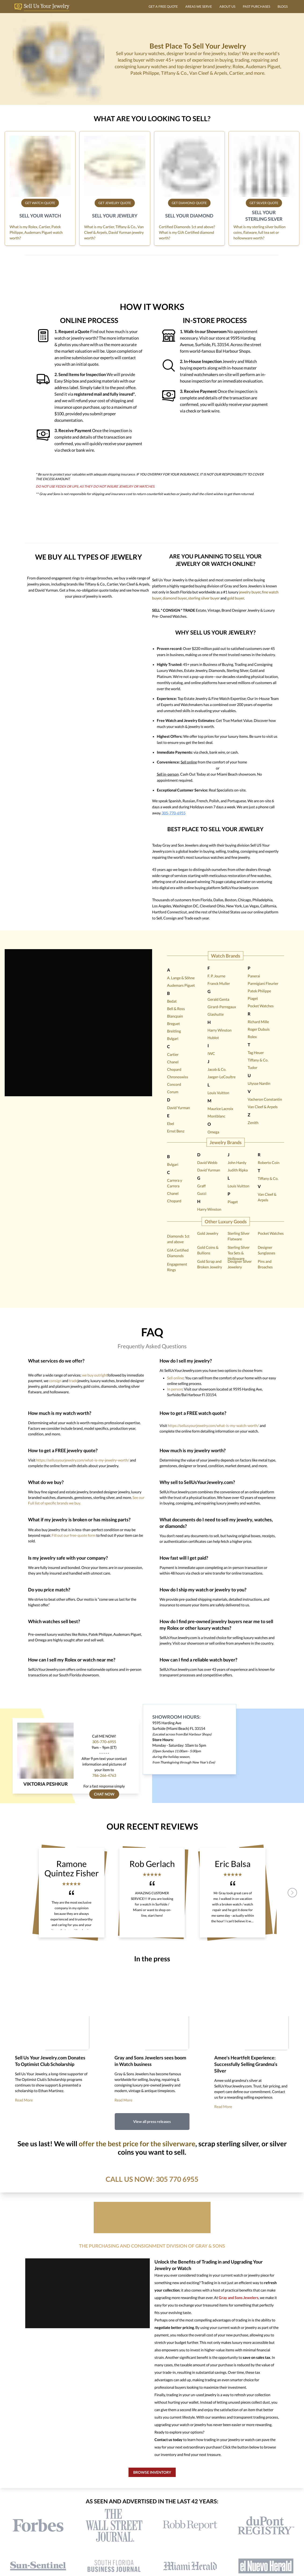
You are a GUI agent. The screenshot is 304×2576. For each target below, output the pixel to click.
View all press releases (152, 2121)
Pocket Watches (261, 1006)
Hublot (213, 1037)
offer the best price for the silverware (137, 2143)
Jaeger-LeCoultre (221, 1077)
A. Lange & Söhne (181, 978)
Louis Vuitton (218, 1092)
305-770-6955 (174, 813)
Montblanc (216, 1116)
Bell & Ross (176, 1008)
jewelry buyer (250, 592)
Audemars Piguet (181, 985)
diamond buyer (175, 598)
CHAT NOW (104, 1793)
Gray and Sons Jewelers (238, 2297)
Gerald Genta (218, 999)
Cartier (173, 1054)
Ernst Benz (175, 1131)
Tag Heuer (256, 1052)
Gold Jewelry (207, 1233)
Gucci (201, 1193)
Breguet (173, 1023)
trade (73, 1380)
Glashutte (215, 1014)
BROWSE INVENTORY (152, 2472)
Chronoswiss (177, 1077)
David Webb (207, 1162)
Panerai (254, 976)
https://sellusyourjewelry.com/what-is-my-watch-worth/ (213, 1425)
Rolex (252, 1036)
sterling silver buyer (204, 598)
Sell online (175, 1378)
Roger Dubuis (259, 1029)
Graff (201, 1186)
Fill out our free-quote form (74, 1535)
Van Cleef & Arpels (263, 1106)
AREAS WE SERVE (198, 6)
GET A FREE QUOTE (163, 6)
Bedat (172, 1001)
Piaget (253, 998)
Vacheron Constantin (265, 1099)
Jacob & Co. (216, 1069)
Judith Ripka (238, 1170)
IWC (211, 1053)
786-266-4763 (104, 1775)
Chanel (173, 1062)
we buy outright (94, 1375)
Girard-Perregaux (221, 1006)
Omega (213, 1132)
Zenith (253, 1122)
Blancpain (175, 1016)
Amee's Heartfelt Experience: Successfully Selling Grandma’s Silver (245, 2064)
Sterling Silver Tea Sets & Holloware (239, 1253)
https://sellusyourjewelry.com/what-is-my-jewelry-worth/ (82, 1460)
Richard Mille (258, 1021)
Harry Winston (219, 1030)
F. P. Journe (216, 976)
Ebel (170, 1123)
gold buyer (235, 598)
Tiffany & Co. (258, 1060)
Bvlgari (172, 1038)
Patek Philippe (259, 991)
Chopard (174, 1069)
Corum (172, 1091)
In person (174, 1389)
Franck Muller (218, 983)
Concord (174, 1084)
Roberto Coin (268, 1162)
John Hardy (237, 1162)
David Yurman (178, 1107)
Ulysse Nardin (259, 1083)
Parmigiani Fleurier (263, 983)
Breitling (174, 1031)
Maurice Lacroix (220, 1108)
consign (54, 1380)
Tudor (252, 1067)
